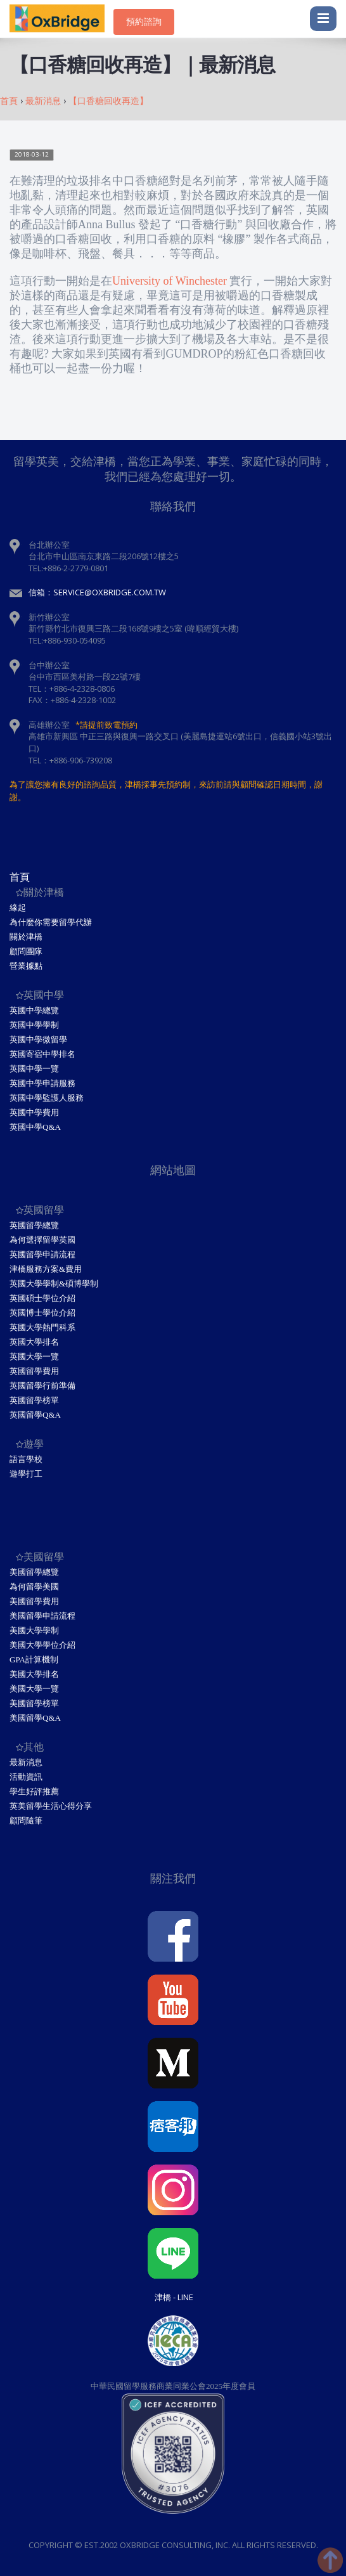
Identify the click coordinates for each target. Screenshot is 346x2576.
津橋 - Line (174, 2297)
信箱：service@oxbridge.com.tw (97, 592)
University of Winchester (169, 281)
